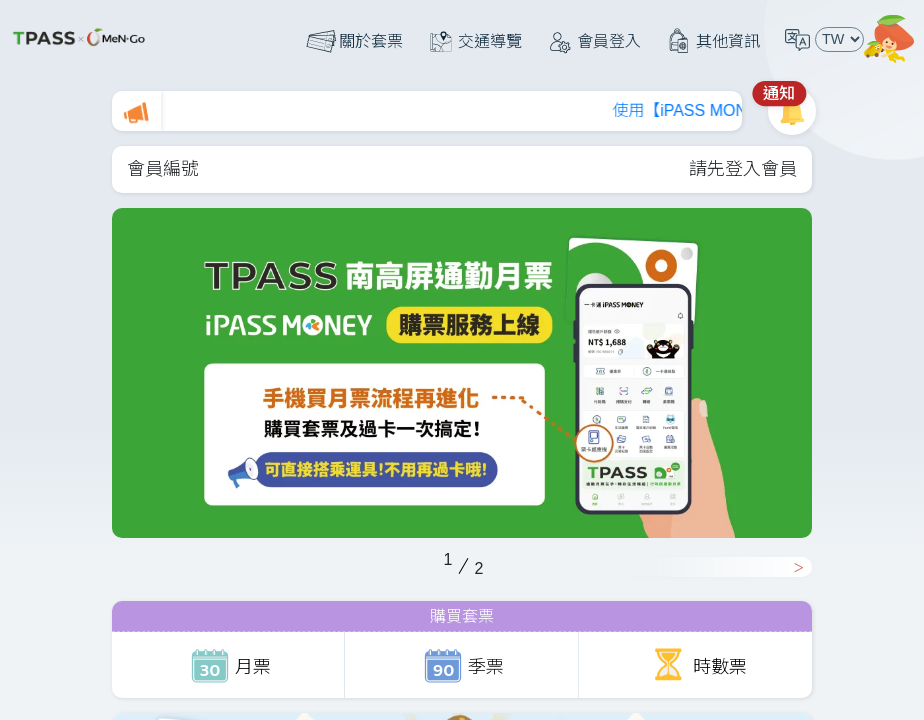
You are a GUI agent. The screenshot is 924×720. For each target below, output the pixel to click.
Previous (102, 558)
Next (719, 567)
